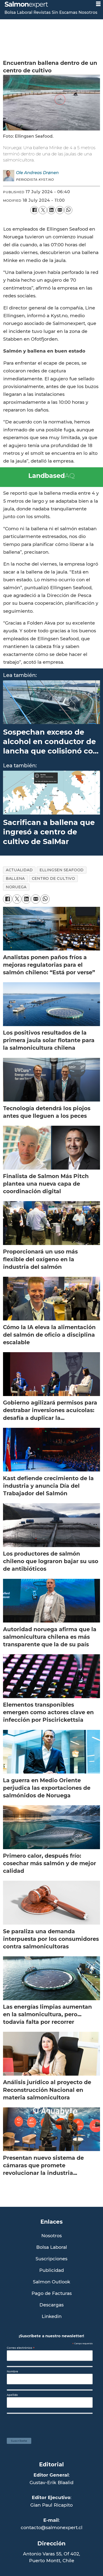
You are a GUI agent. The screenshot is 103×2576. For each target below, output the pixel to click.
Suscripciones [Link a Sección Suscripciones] (51, 2258)
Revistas (42, 12)
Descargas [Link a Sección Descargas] (51, 2305)
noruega (16, 887)
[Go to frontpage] (47, 5)
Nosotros (88, 12)
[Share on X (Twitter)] (43, 210)
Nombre (12, 2371)
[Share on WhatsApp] (68, 210)
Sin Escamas (64, 12)
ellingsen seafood (62, 870)
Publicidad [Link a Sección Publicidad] (51, 2270)
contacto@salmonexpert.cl (51, 2527)
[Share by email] (60, 210)
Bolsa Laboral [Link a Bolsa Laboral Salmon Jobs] (51, 2247)
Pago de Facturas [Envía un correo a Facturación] (51, 2293)
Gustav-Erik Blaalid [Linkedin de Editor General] (51, 2482)
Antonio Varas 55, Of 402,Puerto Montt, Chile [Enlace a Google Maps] (51, 2557)
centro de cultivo (53, 878)
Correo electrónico (21, 2348)
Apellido (12, 2395)
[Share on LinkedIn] (51, 210)
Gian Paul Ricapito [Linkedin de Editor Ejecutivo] (51, 2505)
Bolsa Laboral (18, 12)
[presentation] (51, 2424)
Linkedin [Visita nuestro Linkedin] (52, 2316)
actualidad (19, 870)
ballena (15, 878)
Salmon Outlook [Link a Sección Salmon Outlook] (51, 2282)
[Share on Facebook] (34, 210)
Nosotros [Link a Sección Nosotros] (51, 2235)
